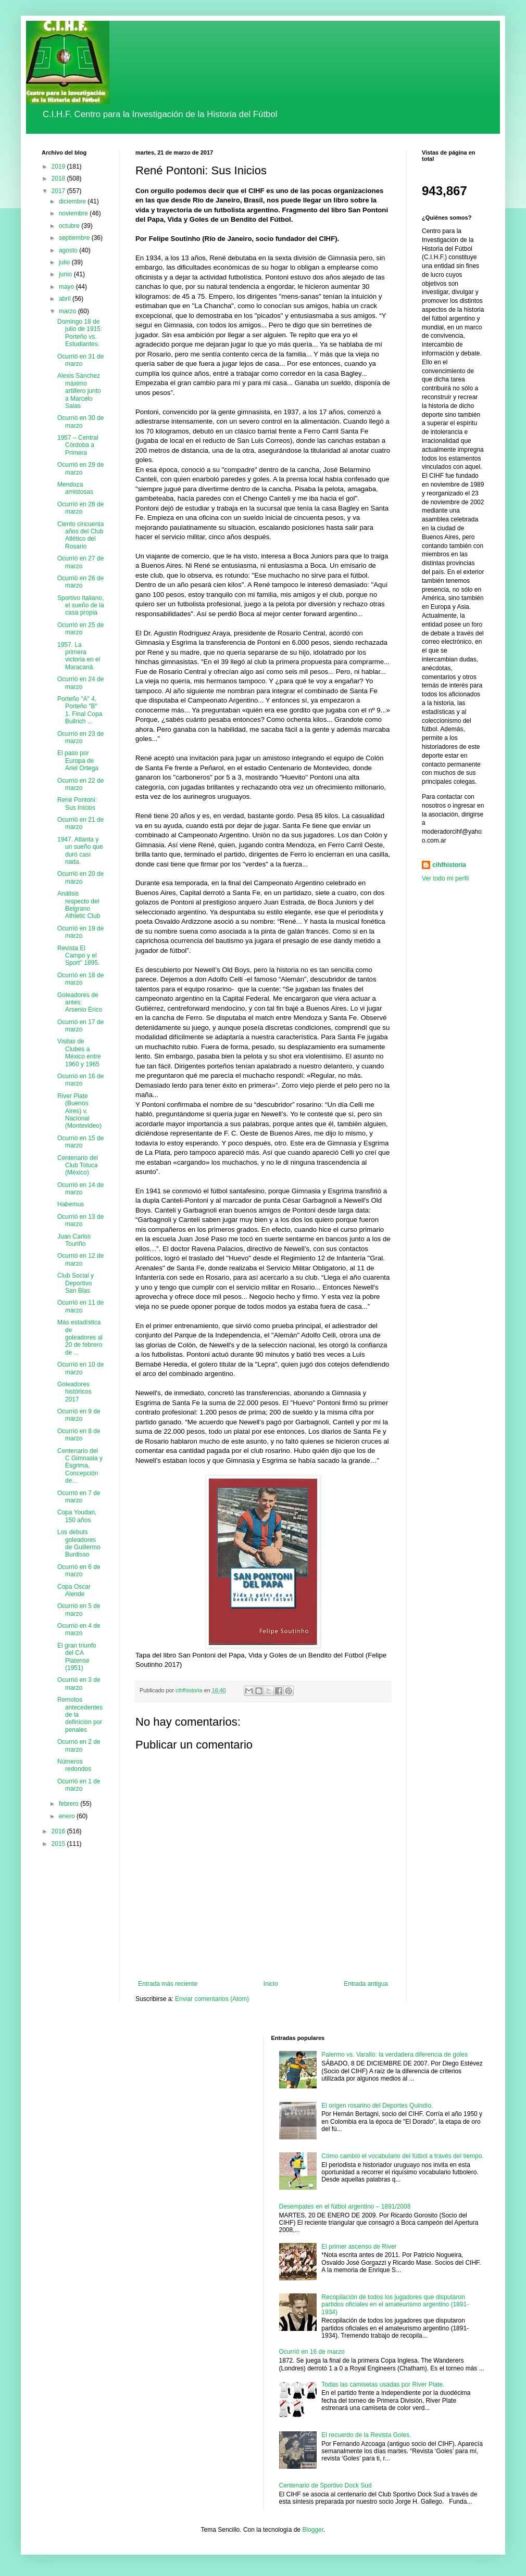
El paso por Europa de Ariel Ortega (77, 760)
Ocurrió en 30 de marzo (80, 421)
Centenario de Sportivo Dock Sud (325, 2485)
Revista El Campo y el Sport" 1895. (78, 956)
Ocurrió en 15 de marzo (80, 1141)
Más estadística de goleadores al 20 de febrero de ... (80, 1337)
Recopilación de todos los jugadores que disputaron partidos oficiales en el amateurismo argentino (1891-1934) (395, 2304)
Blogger (312, 2529)
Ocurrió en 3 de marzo (79, 1683)
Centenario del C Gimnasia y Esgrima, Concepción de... (80, 1466)
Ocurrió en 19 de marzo (80, 932)
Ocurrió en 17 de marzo (80, 1025)
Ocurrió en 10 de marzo (80, 1368)
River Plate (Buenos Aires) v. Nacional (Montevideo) (79, 1111)
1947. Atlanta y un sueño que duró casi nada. (80, 850)
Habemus (70, 1204)
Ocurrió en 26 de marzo (80, 582)
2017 (59, 191)
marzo (68, 311)
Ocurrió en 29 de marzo (80, 468)
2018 (59, 178)
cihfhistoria (449, 865)
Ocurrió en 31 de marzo (80, 360)
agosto (69, 250)
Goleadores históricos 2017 (74, 1392)
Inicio (271, 1983)
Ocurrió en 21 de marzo (80, 823)
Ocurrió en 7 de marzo (79, 1496)
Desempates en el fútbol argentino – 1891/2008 (345, 2206)
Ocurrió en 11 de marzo (80, 1306)
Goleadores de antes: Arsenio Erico (79, 1002)
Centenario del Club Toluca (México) (77, 1165)
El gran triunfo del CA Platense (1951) (76, 1657)
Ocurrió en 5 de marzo (79, 1609)
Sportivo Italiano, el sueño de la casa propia (80, 605)
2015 (59, 1843)
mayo (67, 286)
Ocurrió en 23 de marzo (80, 737)
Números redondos (74, 1765)
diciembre (73, 201)
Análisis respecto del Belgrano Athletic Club (78, 905)
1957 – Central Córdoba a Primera (77, 445)
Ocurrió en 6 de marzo (79, 1570)
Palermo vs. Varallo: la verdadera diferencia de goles (394, 2054)
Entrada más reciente (167, 1983)
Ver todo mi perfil (445, 878)
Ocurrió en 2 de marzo (79, 1745)
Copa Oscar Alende (74, 1590)
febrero (69, 1803)
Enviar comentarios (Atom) (212, 1999)
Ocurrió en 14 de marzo (80, 1188)
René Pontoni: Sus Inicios (77, 803)
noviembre (74, 213)
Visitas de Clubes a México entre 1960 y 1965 (79, 1052)
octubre (70, 225)
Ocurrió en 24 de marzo (80, 682)
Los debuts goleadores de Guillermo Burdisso (79, 1543)
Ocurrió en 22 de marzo (80, 784)
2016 (59, 1831)
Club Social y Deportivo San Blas (75, 1283)
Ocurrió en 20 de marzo (80, 877)
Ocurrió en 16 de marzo (80, 1080)
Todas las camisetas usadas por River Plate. (382, 2384)
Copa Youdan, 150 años (76, 1516)
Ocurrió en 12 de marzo (80, 1259)
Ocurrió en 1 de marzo (79, 1785)
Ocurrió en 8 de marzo (79, 1434)
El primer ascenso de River (358, 2246)
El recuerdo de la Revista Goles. (366, 2435)
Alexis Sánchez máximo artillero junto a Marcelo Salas (79, 391)
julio (65, 262)
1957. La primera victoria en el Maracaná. (78, 656)
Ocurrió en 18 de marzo (80, 979)
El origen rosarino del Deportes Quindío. (377, 2105)
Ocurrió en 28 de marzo (80, 508)
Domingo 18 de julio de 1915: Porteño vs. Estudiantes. (79, 333)
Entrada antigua (366, 1983)
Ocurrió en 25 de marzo (80, 628)
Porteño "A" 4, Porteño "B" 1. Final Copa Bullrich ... (79, 710)
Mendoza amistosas (75, 488)
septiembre (75, 237)
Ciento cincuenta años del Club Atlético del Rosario (80, 535)
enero (68, 1816)
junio (66, 274)
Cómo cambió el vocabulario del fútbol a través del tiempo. (402, 2156)
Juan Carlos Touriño (74, 1240)
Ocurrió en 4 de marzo (79, 1629)
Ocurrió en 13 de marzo (80, 1220)
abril (65, 298)
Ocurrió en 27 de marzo (80, 562)
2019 (59, 166)
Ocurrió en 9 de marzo (79, 1415)
